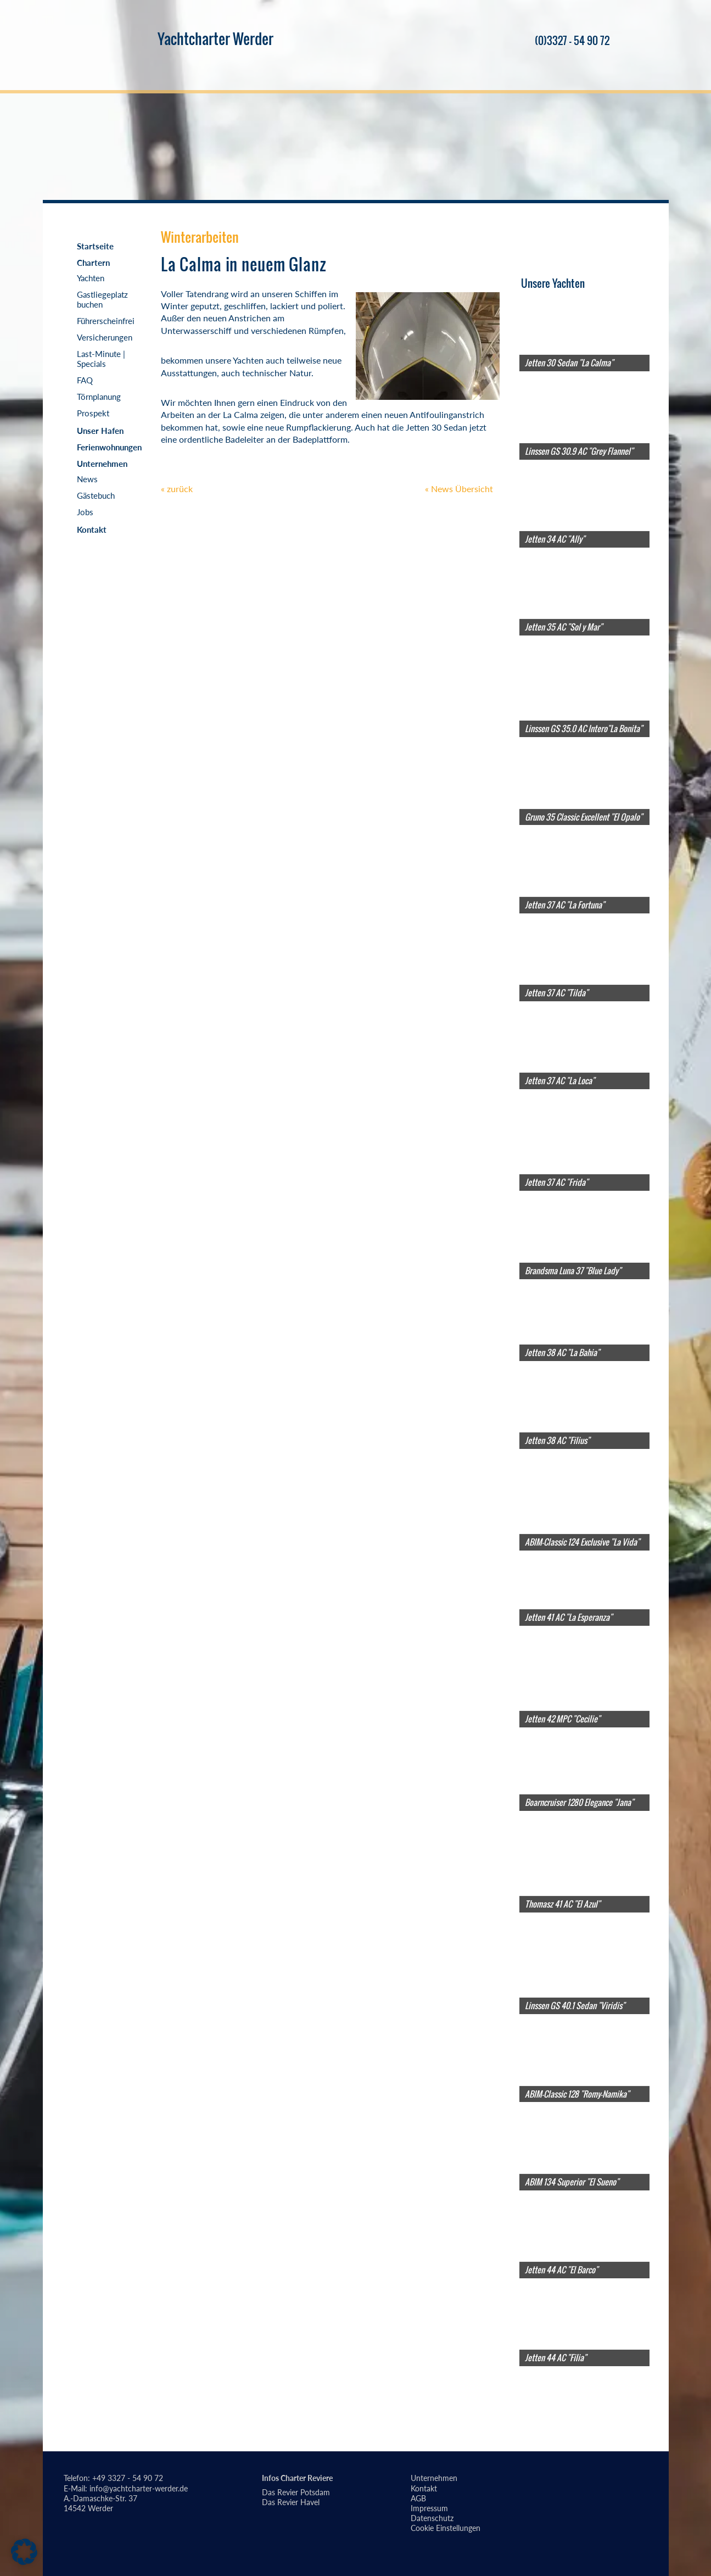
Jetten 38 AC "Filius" (557, 1440)
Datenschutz (432, 2518)
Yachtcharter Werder (215, 38)
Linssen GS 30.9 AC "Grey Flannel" (579, 451)
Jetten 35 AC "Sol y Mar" (563, 627)
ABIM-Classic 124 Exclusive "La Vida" (582, 1542)
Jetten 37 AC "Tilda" (556, 992)
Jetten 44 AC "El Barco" (561, 2269)
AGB (418, 2498)
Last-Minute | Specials (101, 359)
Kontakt (92, 529)
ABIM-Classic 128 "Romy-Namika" (577, 2093)
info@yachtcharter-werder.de (138, 2488)
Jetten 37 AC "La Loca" (560, 1080)
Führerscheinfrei (106, 321)
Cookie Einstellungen (445, 2528)
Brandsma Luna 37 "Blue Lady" (573, 1270)
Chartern (93, 262)
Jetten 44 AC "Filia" (555, 2357)
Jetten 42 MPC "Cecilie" (562, 1719)
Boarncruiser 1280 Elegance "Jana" (579, 1802)
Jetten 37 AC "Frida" (556, 1182)
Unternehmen (102, 464)
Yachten (90, 278)
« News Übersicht (459, 488)
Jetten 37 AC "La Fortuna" (564, 905)
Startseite (95, 246)
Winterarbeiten (200, 237)
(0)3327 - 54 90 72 (566, 40)
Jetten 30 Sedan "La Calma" (569, 362)
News (87, 479)
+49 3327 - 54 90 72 (127, 2478)
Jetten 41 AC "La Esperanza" (568, 1617)
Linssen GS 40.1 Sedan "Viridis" (575, 2005)
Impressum (429, 2508)
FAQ (85, 380)
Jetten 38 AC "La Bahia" (562, 1352)
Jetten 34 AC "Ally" (555, 539)
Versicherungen (104, 337)
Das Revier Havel (291, 2502)
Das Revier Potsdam (296, 2492)
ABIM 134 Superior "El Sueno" (572, 2182)
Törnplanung (99, 397)
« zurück (177, 488)
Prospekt (93, 413)
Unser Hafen (100, 431)
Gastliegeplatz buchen (102, 299)
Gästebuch (96, 495)
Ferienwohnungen (109, 447)
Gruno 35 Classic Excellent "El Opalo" (583, 816)
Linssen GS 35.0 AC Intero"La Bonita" (583, 728)
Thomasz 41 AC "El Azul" (562, 1904)
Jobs (85, 512)
